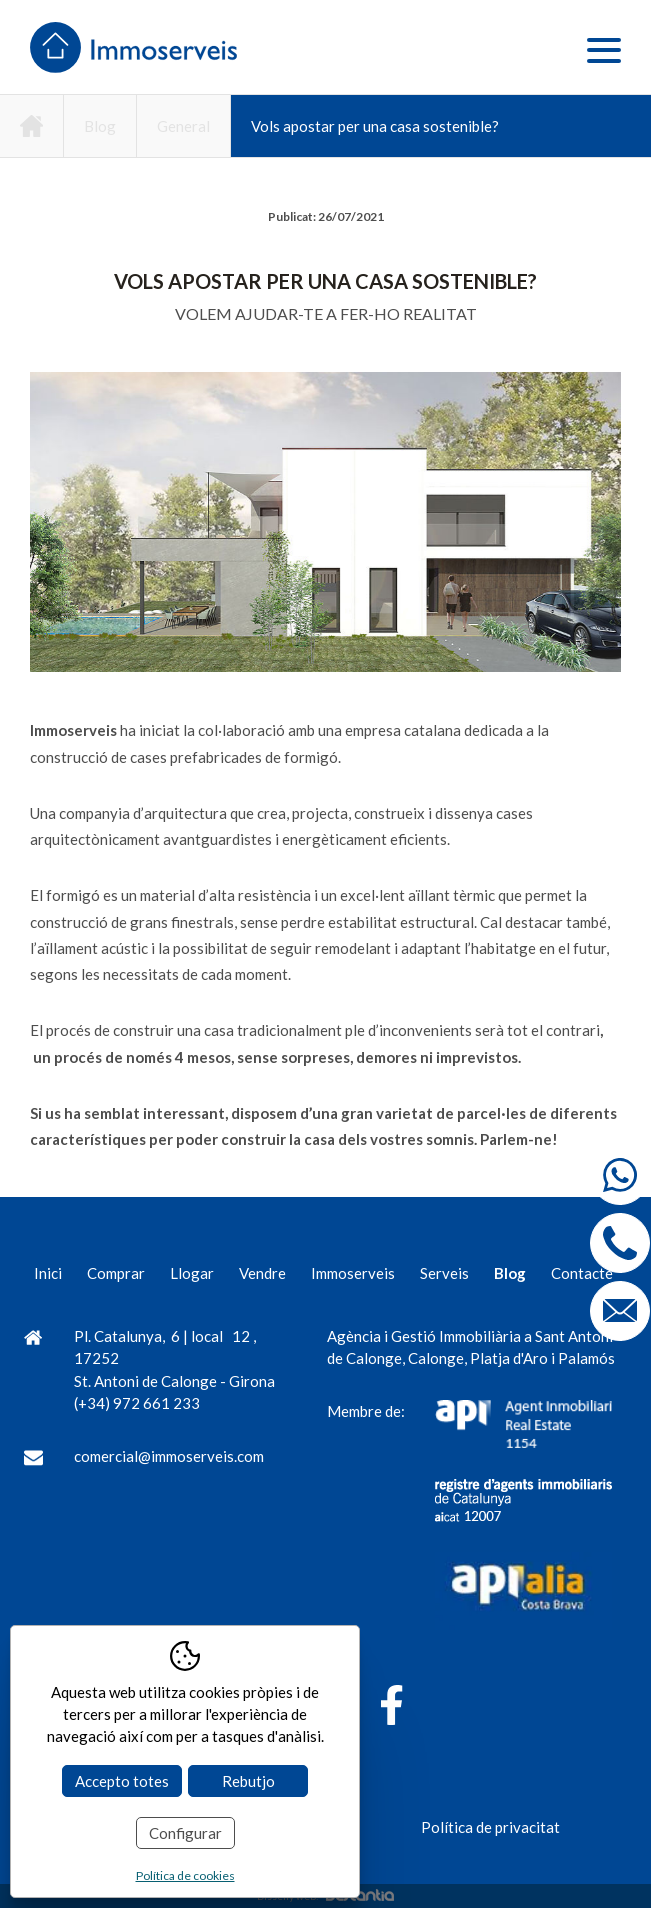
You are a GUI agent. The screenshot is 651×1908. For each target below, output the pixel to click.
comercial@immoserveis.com (169, 1456)
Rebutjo (248, 1781)
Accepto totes (122, 1781)
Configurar (185, 1833)
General (183, 126)
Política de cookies (185, 1875)
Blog (100, 126)
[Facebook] (391, 1708)
